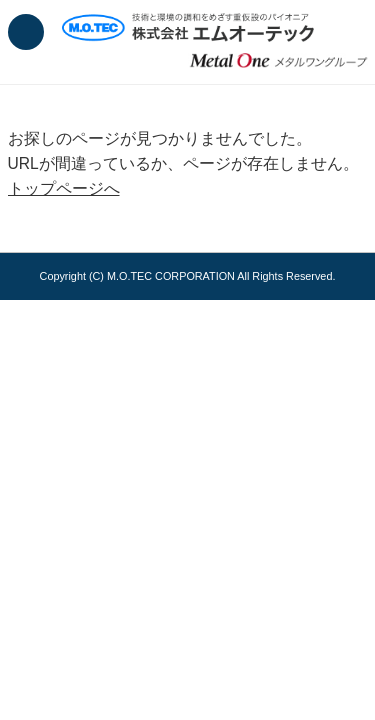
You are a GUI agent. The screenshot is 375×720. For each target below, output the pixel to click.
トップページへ (64, 188)
